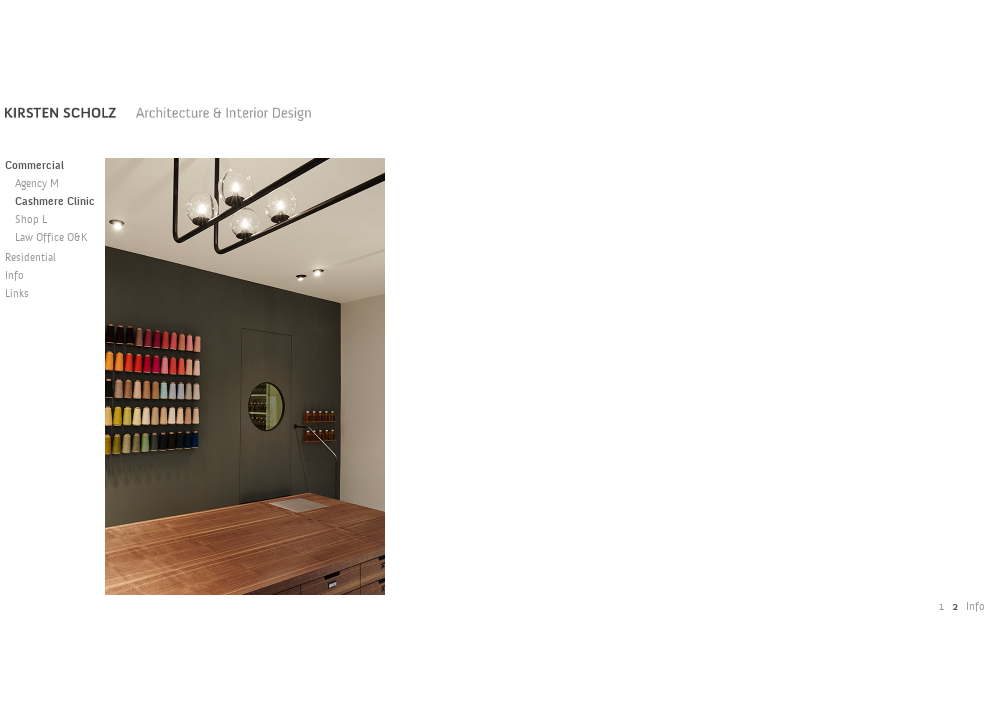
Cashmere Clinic (55, 202)
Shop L (31, 220)
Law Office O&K (51, 238)
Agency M (37, 184)
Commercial (34, 166)
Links (17, 294)
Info (14, 276)
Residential (30, 258)
